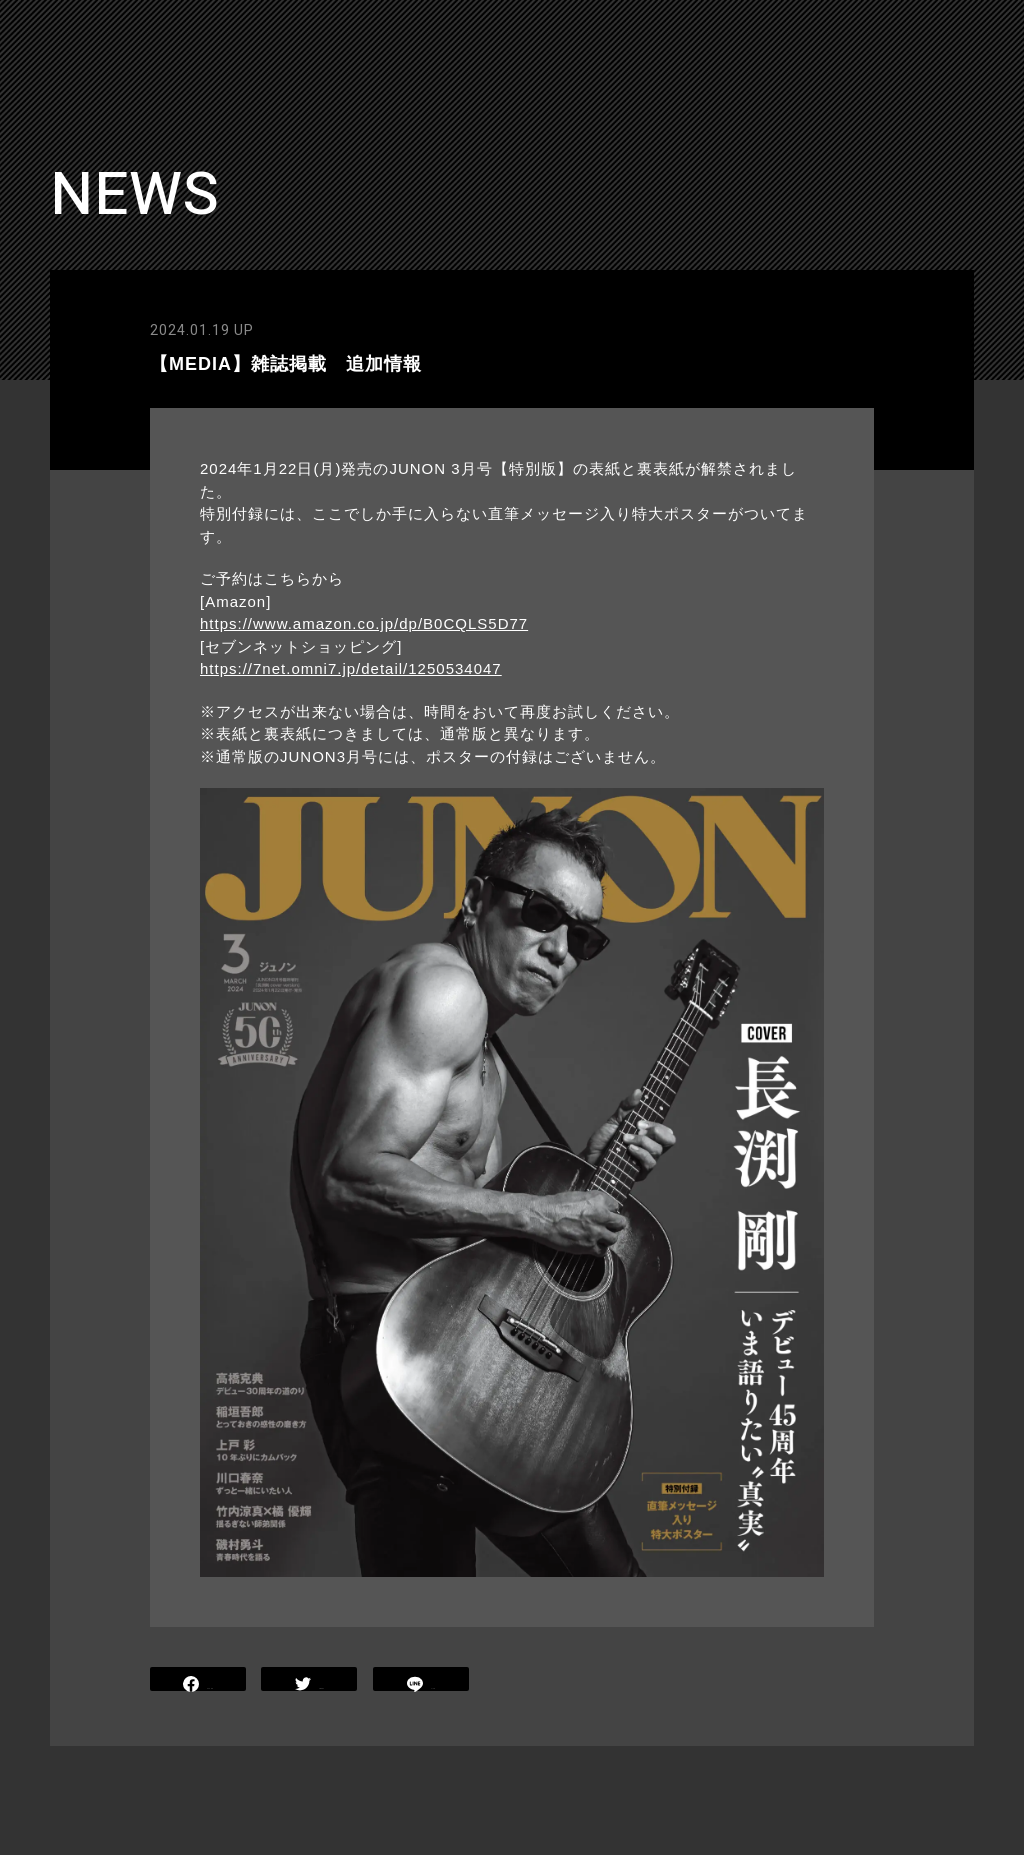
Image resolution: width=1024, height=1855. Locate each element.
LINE (421, 1681)
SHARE (198, 1681)
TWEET (309, 1681)
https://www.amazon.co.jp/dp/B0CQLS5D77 (364, 623)
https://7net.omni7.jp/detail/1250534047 (351, 668)
